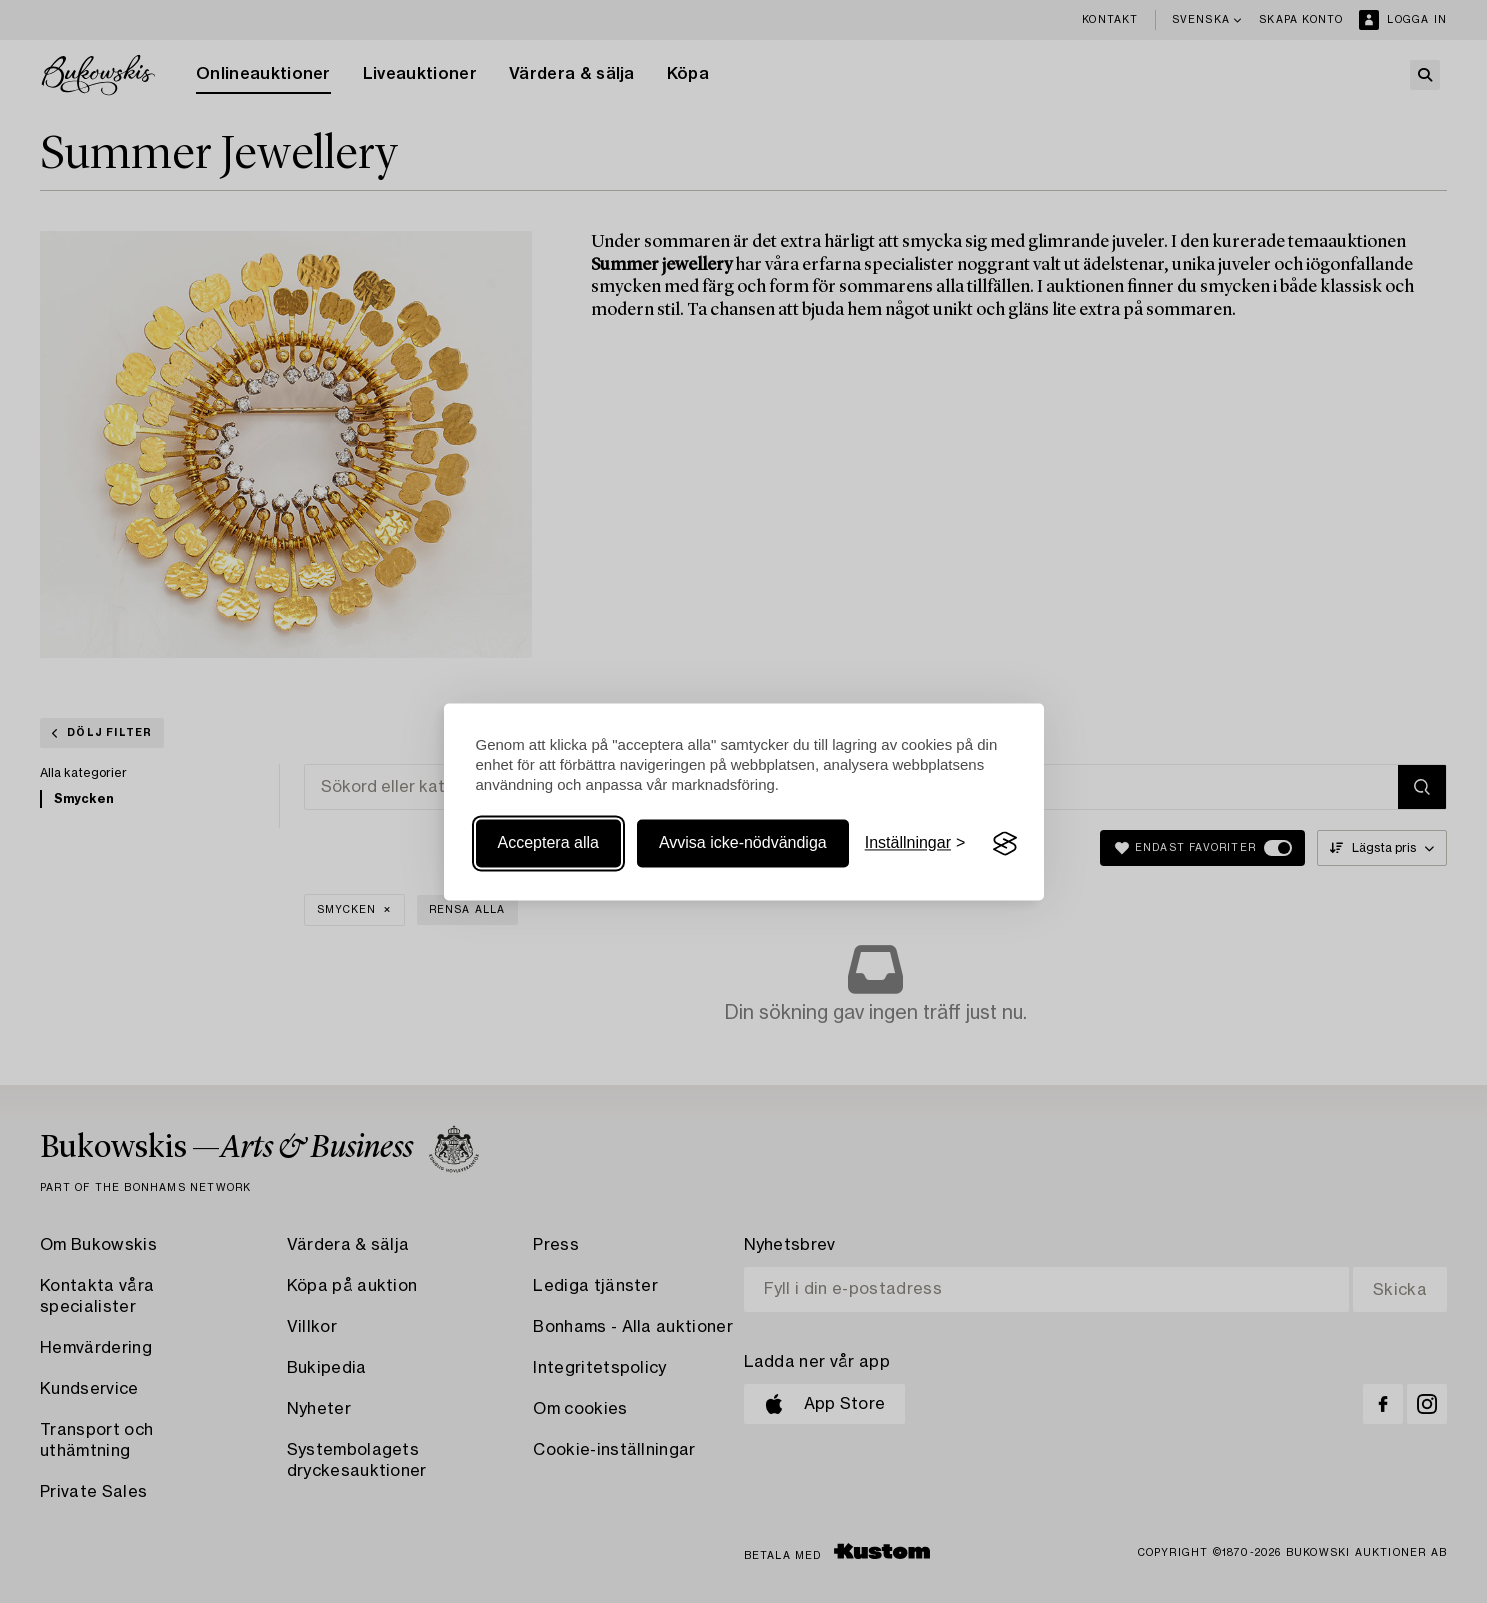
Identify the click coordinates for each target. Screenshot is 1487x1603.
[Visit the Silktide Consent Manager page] (1005, 844)
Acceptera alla (548, 843)
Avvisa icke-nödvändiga (743, 843)
